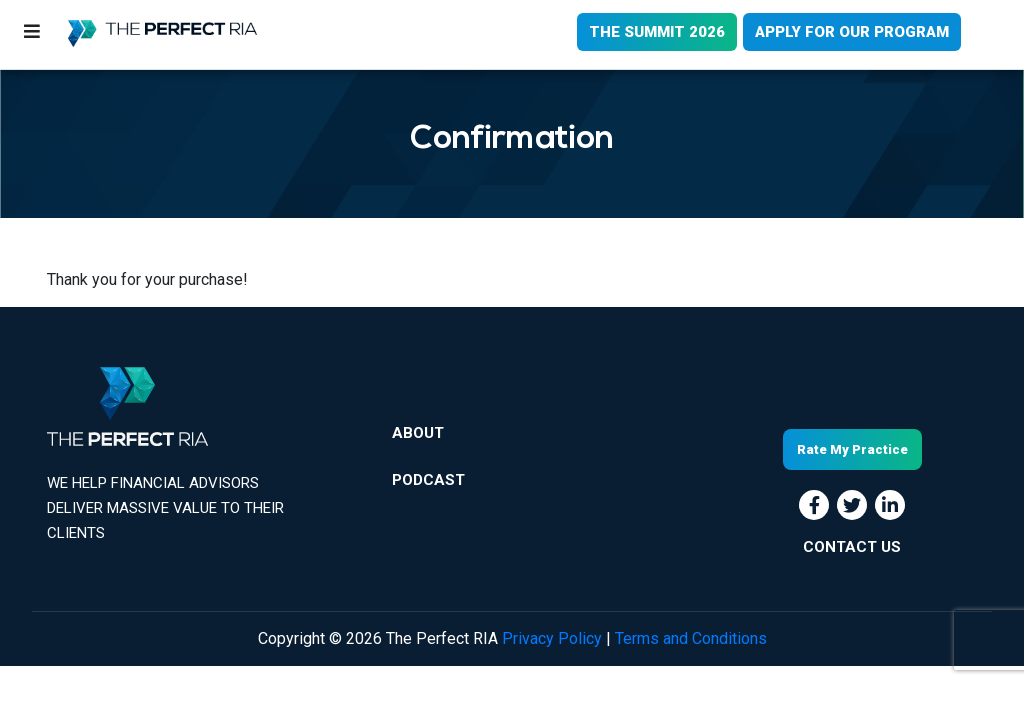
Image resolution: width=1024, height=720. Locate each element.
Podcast (428, 480)
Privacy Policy (552, 638)
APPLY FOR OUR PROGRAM (852, 32)
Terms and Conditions (691, 638)
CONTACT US (852, 547)
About (418, 433)
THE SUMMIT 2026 (657, 32)
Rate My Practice (852, 449)
